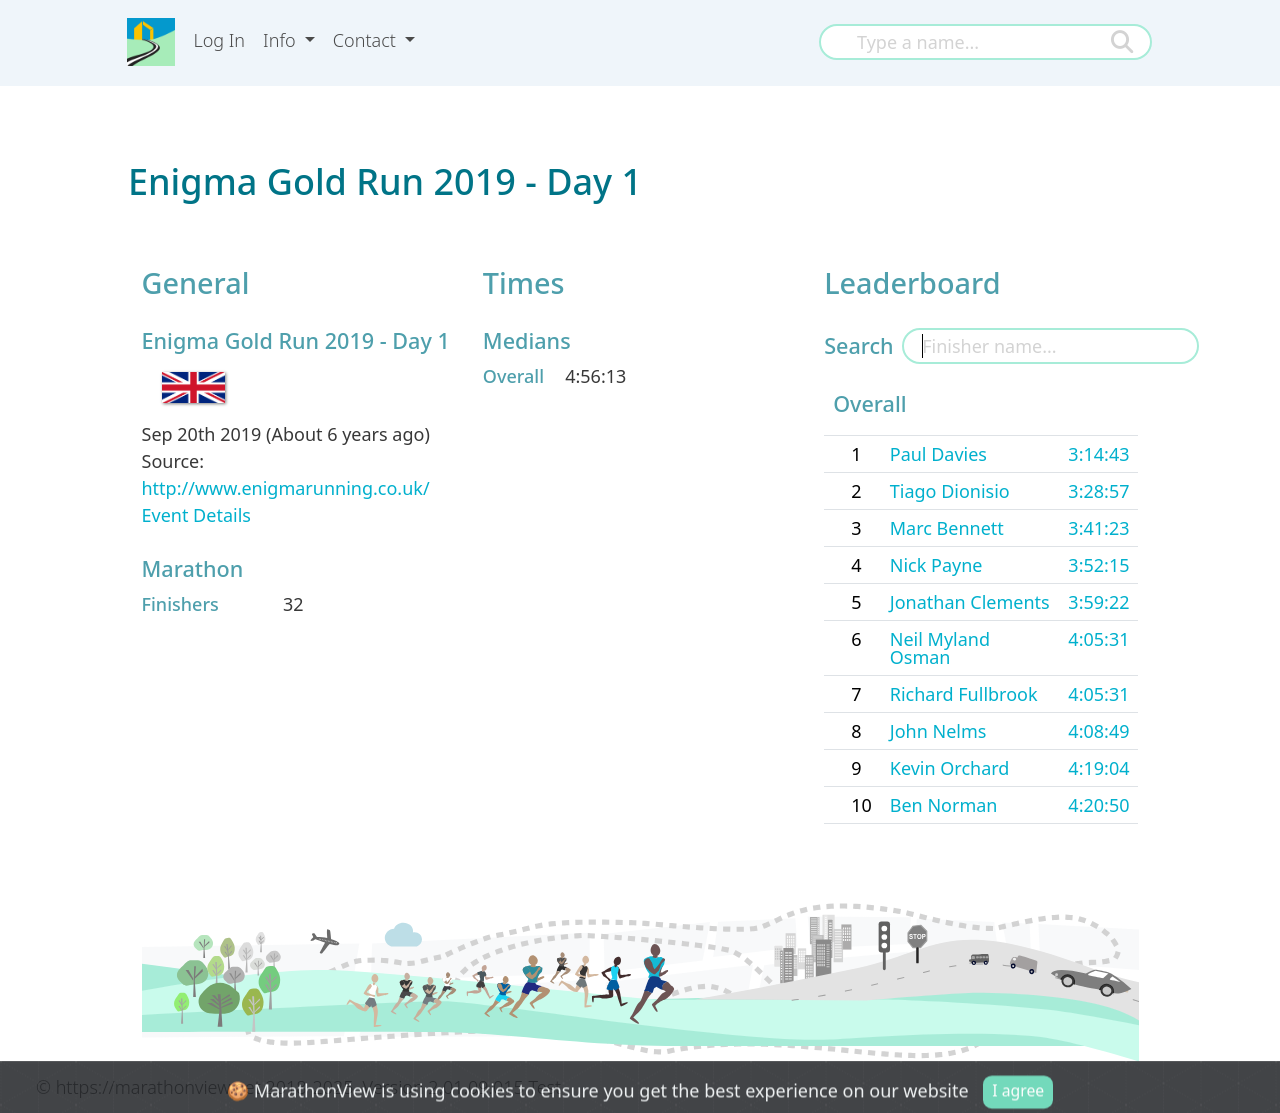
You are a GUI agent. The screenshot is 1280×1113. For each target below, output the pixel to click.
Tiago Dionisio (950, 491)
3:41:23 (1098, 528)
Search (858, 345)
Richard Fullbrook (964, 694)
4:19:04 (1098, 768)
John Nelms (938, 731)
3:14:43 (1098, 454)
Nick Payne (936, 565)
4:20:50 (1098, 805)
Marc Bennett (947, 528)
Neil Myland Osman (940, 648)
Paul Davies (938, 454)
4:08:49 (1098, 731)
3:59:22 (1098, 602)
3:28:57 (1098, 491)
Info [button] (281, 40)
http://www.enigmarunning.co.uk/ (286, 488)
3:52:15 (1098, 565)
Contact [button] (367, 40)
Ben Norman (944, 805)
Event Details (196, 515)
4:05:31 (1098, 639)
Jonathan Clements (970, 602)
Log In (219, 40)
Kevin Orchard (950, 768)
